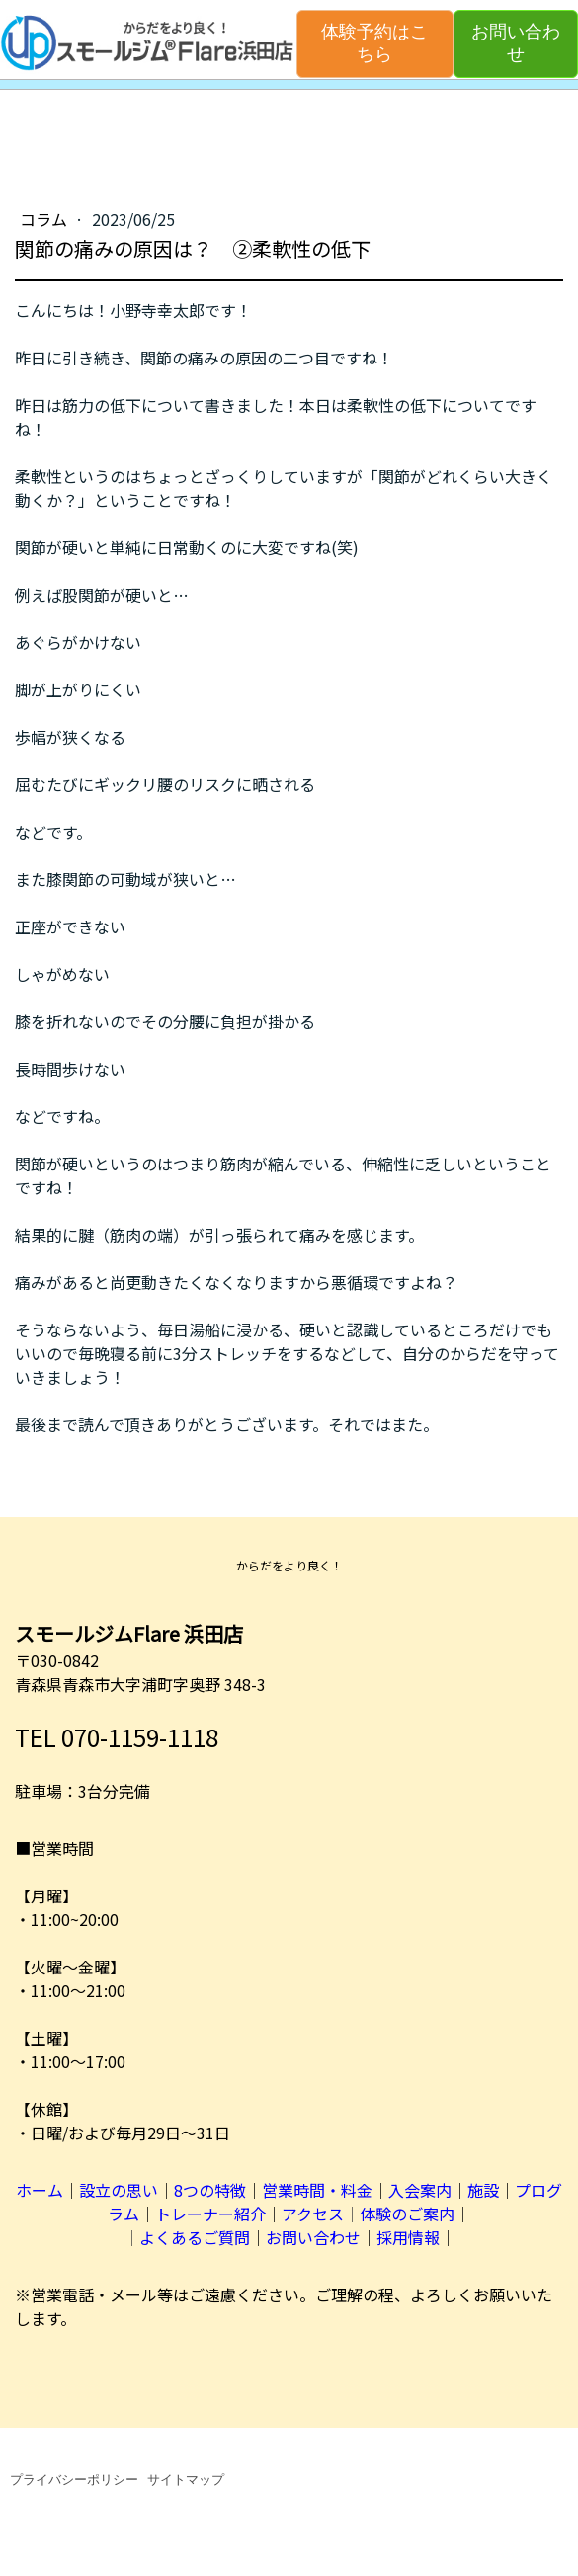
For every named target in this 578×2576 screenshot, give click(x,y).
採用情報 (408, 2237)
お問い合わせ (515, 43)
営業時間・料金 (317, 2190)
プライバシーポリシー (74, 2479)
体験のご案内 (407, 2213)
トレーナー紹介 (210, 2213)
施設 (483, 2190)
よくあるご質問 (194, 2237)
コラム (45, 219)
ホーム (39, 2190)
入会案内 (420, 2190)
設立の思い (118, 2190)
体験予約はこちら (374, 43)
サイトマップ (185, 2479)
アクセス (313, 2213)
